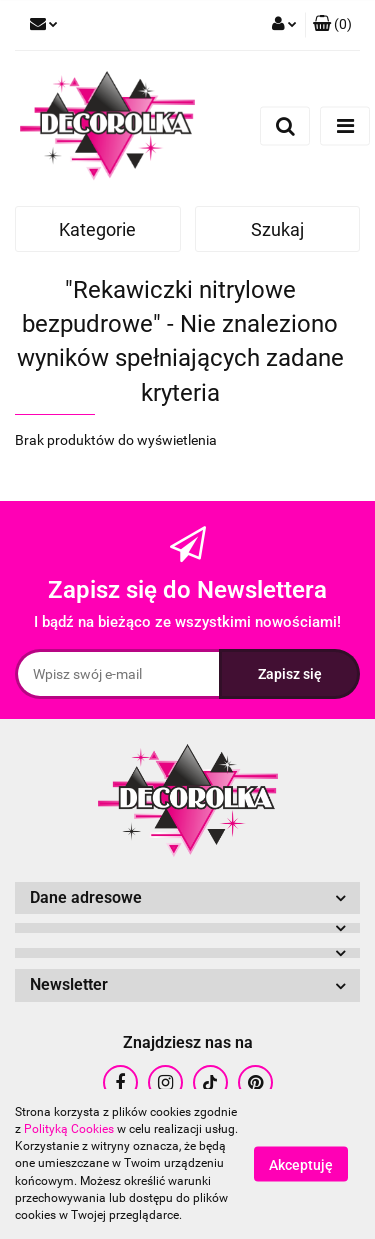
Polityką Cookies (69, 1129)
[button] (332, 25)
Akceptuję (301, 1165)
